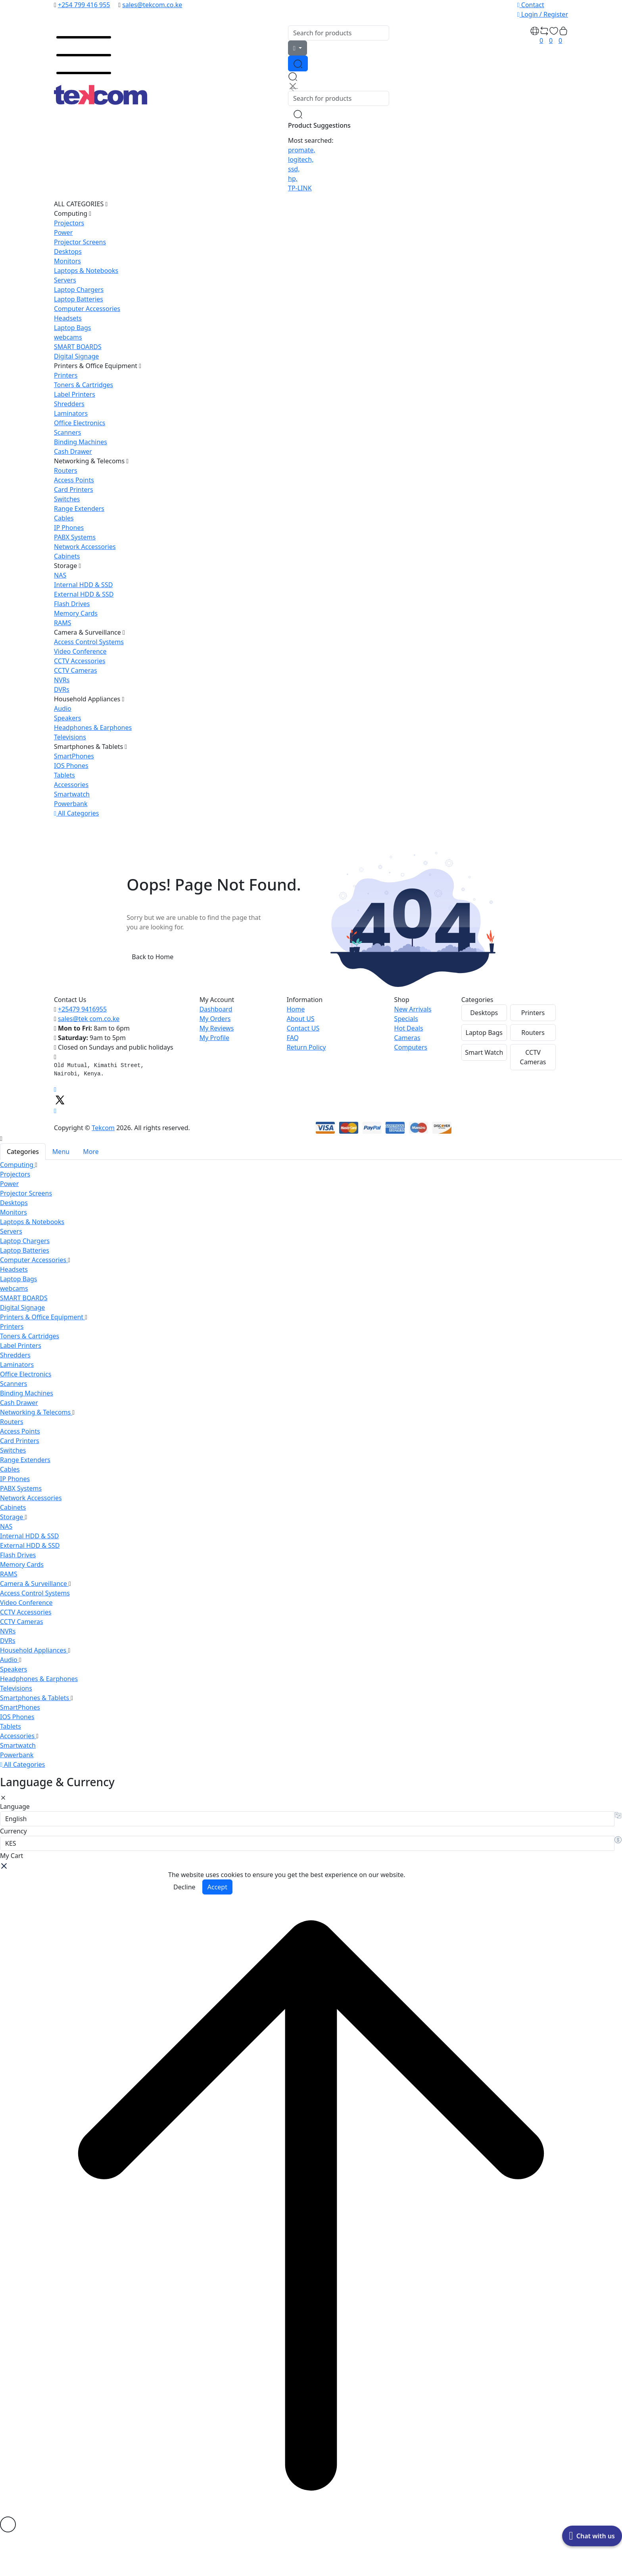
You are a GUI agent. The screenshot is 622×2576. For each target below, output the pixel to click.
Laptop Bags (72, 327)
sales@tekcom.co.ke (152, 4)
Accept (217, 1887)
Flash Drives (72, 603)
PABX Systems (75, 537)
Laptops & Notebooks (86, 270)
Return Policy (306, 1047)
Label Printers (74, 394)
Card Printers (73, 489)
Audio (62, 708)
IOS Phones (71, 765)
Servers (65, 280)
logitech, (300, 159)
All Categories (76, 813)
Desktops (68, 251)
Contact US (303, 1028)
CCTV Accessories (80, 660)
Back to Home (152, 956)
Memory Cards (76, 613)
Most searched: (310, 140)
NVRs (61, 680)
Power (63, 232)
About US (301, 1018)
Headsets (68, 318)
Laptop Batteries (78, 299)
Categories (23, 1151)
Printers (65, 375)
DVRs (61, 689)
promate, (301, 150)
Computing (72, 213)
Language (15, 1806)
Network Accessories (85, 546)
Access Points (74, 480)
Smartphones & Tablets (90, 746)
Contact (530, 4)
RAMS (62, 622)
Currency (13, 1831)
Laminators (71, 413)
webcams (68, 337)
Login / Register (542, 14)
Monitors (67, 261)
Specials (406, 1018)
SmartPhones (74, 756)
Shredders (69, 403)
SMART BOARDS (78, 346)
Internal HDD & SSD (83, 584)
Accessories (71, 784)
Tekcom (103, 1127)
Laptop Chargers (79, 289)
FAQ (293, 1037)
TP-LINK (300, 188)
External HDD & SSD (83, 594)
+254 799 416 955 (84, 4)
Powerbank (71, 803)
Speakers (67, 718)
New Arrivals (413, 1009)
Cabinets (67, 556)
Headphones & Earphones (93, 727)
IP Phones (69, 527)
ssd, (293, 169)
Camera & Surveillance (89, 632)
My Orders (215, 1018)
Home (296, 1009)
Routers (65, 470)
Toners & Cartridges (83, 384)
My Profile (214, 1037)
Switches (67, 499)
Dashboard (216, 1009)
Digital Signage (76, 356)
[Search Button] (298, 63)
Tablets (64, 775)
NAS (60, 575)
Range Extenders (79, 508)
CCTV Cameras (75, 670)
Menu (60, 1151)
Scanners (67, 432)
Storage (67, 565)
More (91, 1151)
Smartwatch (72, 794)
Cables (64, 518)
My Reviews (217, 1028)
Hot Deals (408, 1028)
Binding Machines (80, 442)
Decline (184, 1887)
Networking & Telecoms (91, 461)
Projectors (69, 223)
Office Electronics (79, 422)
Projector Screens (80, 242)
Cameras (407, 1037)
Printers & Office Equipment (97, 365)
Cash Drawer (73, 451)
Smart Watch (484, 1052)
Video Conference (80, 651)
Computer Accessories (87, 308)
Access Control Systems (89, 641)
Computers (411, 1047)
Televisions (70, 737)
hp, (293, 178)
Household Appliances (89, 699)
